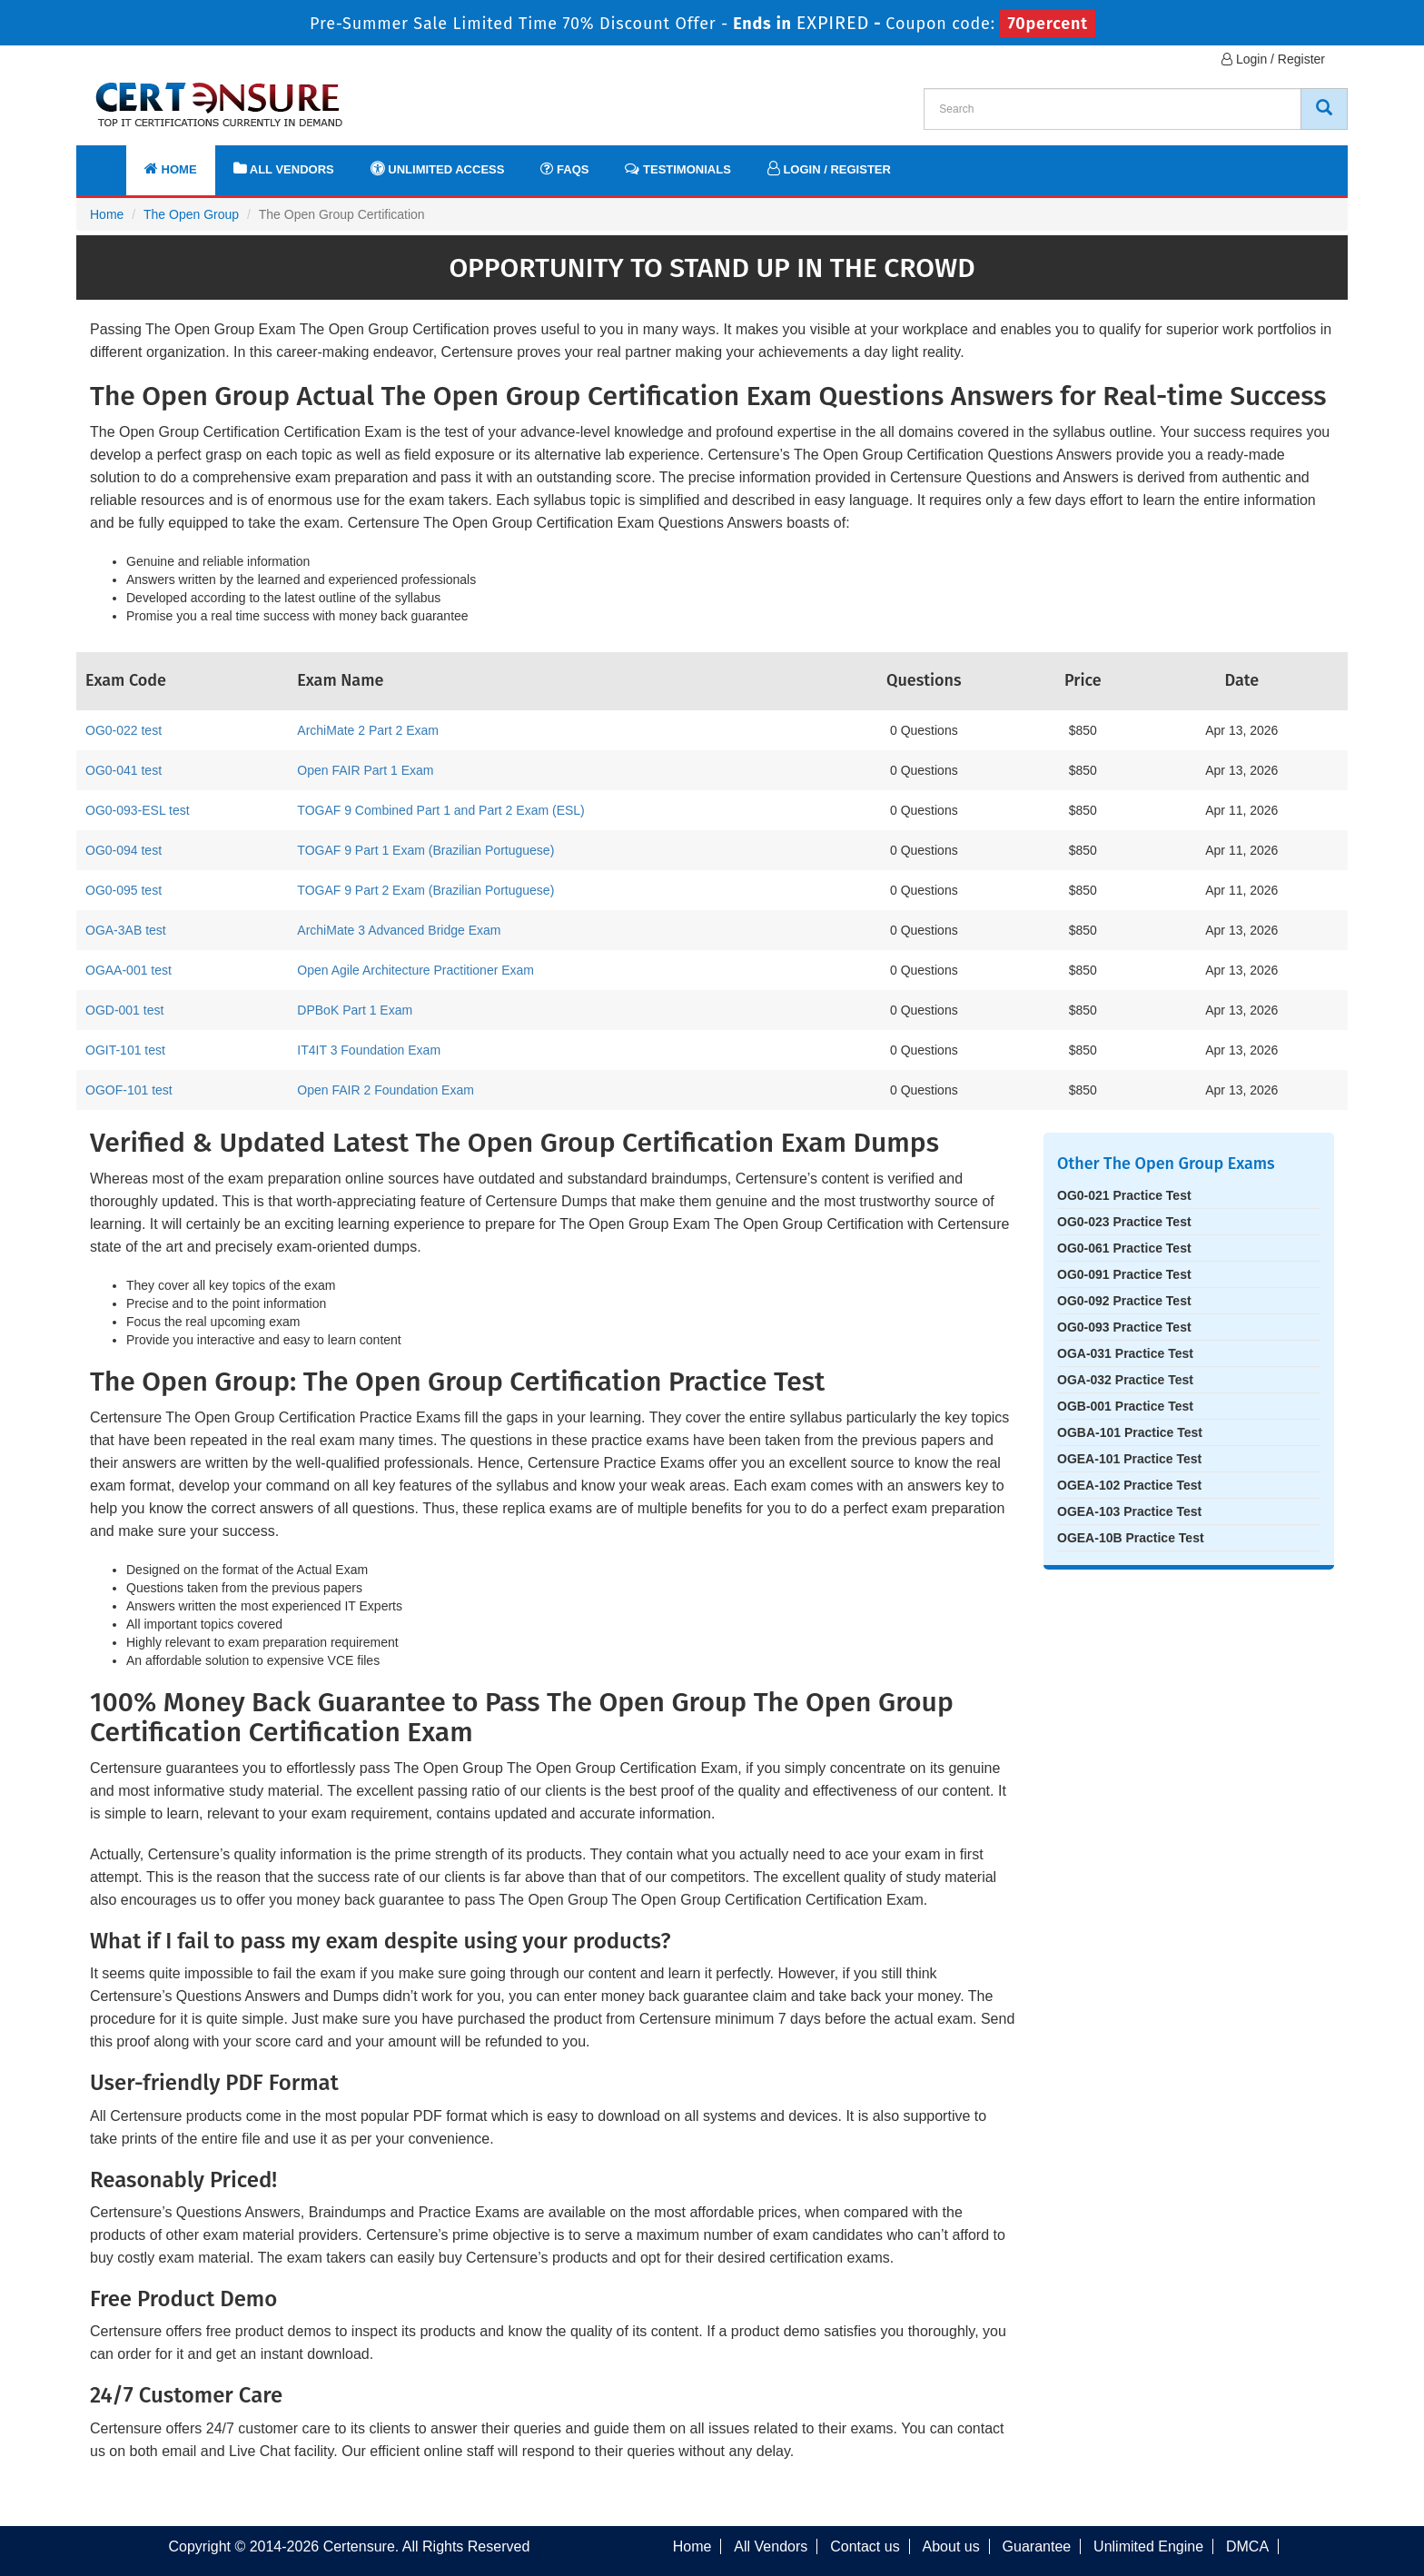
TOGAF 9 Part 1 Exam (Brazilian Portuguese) (425, 850)
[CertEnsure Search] (1324, 109)
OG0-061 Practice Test (1124, 1248)
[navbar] (112, 160)
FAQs (564, 168)
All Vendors (283, 168)
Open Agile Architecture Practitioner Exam (415, 970)
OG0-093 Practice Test (1124, 1327)
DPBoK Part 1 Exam (354, 1010)
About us (951, 2546)
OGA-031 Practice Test (1125, 1353)
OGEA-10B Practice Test (1130, 1538)
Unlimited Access (438, 168)
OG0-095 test (123, 890)
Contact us (864, 2546)
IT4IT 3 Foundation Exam (368, 1050)
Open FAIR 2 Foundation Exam (385, 1090)
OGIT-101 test (125, 1050)
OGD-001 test (124, 1010)
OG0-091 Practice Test (1124, 1274)
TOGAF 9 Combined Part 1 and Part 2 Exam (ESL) (440, 810)
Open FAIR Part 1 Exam (365, 770)
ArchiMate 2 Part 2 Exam (368, 730)
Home (170, 168)
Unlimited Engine (1148, 2546)
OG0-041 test (123, 770)
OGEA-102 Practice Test (1129, 1485)
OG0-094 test (123, 850)
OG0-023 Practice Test (1124, 1221)
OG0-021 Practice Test (1124, 1195)
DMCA (1247, 2546)
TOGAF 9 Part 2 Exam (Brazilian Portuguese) (425, 890)
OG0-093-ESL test (137, 810)
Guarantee (1037, 2546)
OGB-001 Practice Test (1125, 1406)
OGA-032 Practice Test (1125, 1379)
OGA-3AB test (125, 930)
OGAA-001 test (128, 970)
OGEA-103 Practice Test (1129, 1511)
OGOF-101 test (129, 1090)
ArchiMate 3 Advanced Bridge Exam (398, 930)
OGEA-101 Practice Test (1129, 1458)
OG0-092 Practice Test (1124, 1300)
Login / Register (1273, 59)
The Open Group (191, 214)
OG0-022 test (123, 730)
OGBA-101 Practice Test (1129, 1432)
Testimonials (677, 168)
